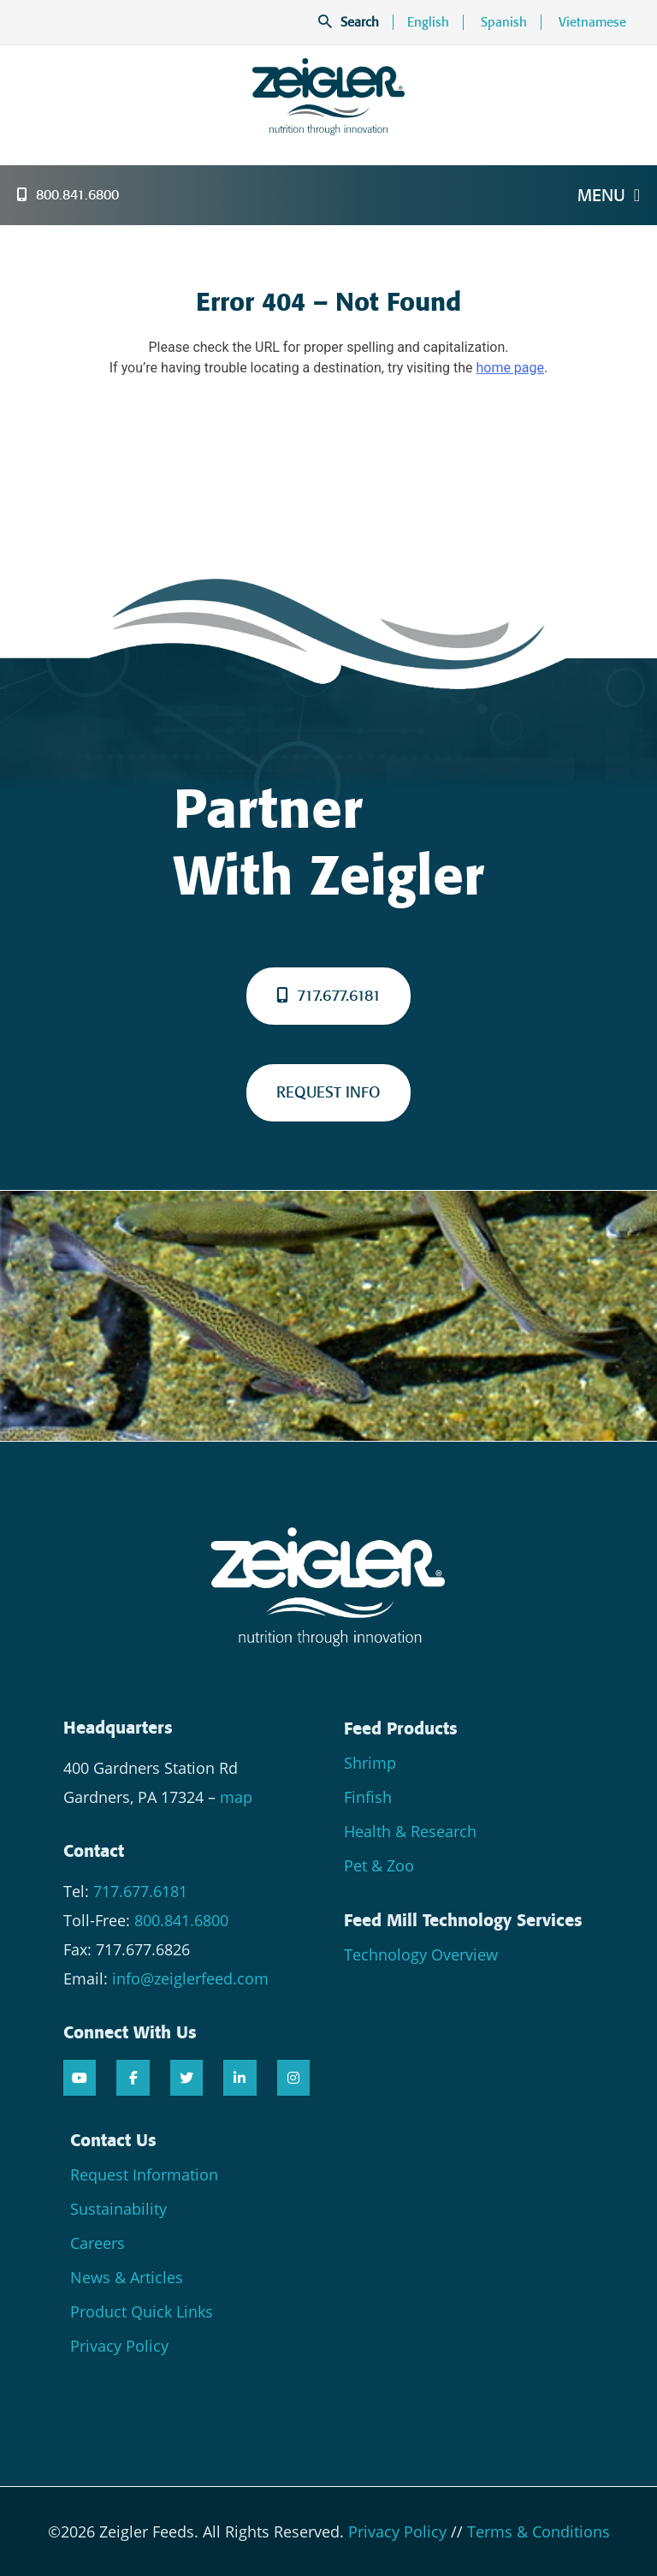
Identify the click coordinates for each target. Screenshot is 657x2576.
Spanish (504, 22)
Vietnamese (592, 22)
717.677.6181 (328, 995)
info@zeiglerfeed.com (190, 1978)
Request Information (144, 2174)
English (428, 22)
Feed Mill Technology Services (463, 1920)
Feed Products (401, 1728)
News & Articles (126, 2277)
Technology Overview (421, 1954)
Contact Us (113, 2140)
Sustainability (118, 2208)
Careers (97, 2243)
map (236, 1797)
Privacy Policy (119, 2345)
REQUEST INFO (328, 1092)
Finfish (368, 1797)
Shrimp (370, 1762)
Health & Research (410, 1831)
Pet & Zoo (379, 1865)
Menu (608, 195)
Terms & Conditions (538, 2531)
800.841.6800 (68, 195)
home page (510, 368)
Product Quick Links (141, 2311)
